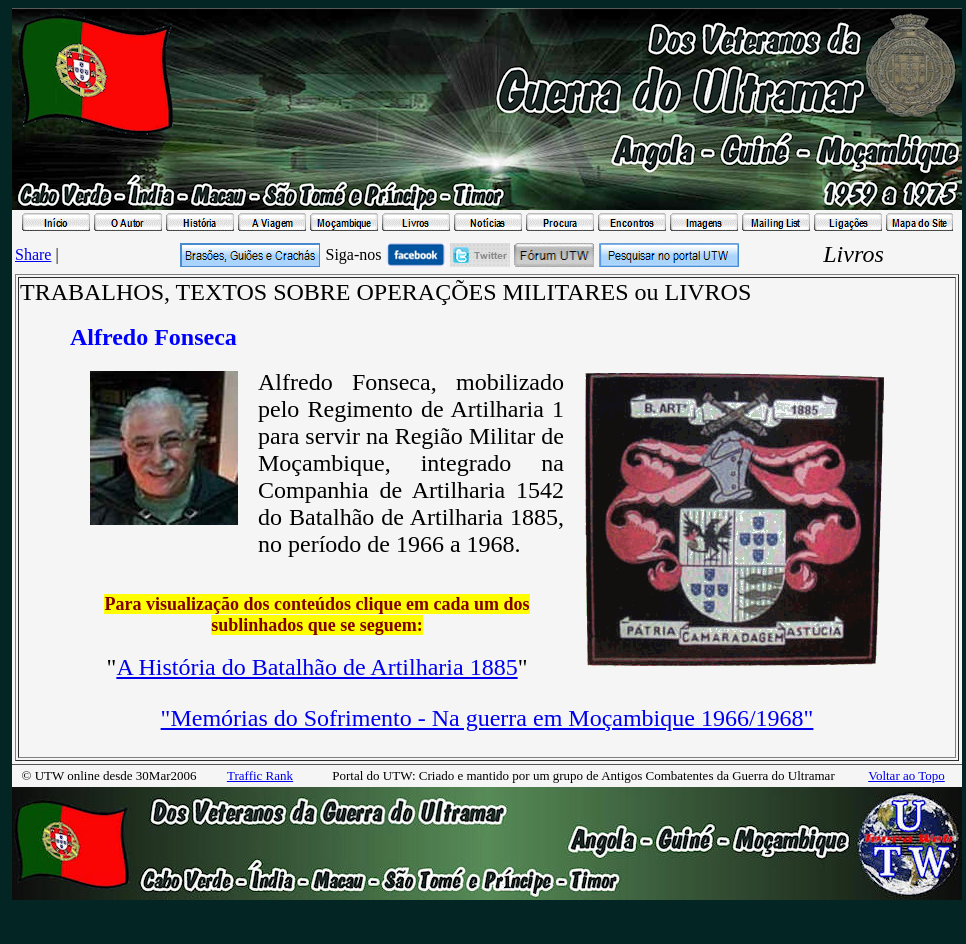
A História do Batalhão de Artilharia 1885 (316, 667)
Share (33, 254)
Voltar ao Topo (906, 775)
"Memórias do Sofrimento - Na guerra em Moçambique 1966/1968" (487, 718)
